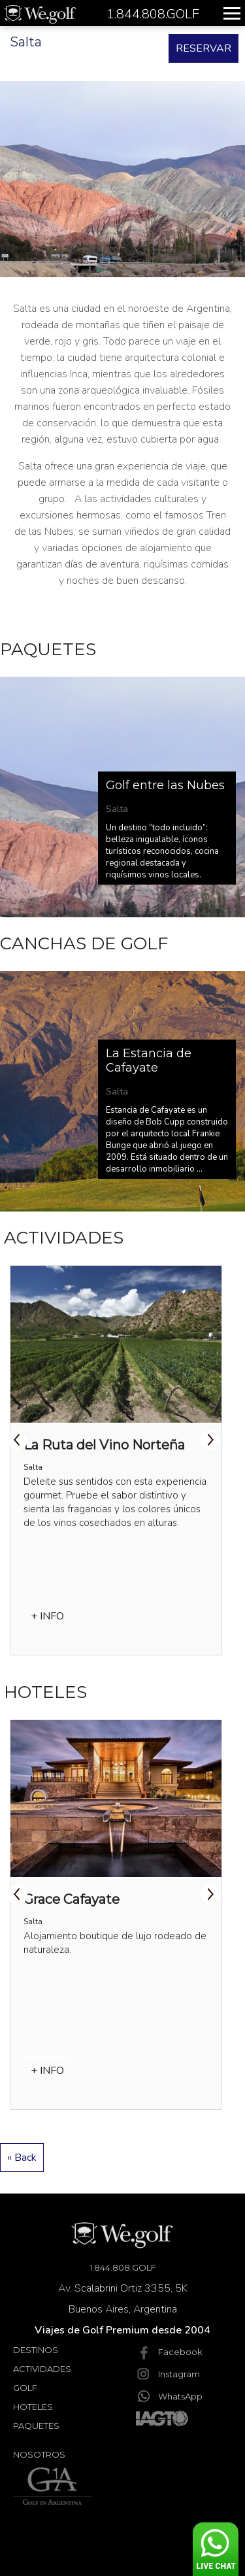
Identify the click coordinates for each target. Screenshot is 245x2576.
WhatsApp (169, 2396)
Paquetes (36, 2425)
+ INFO (47, 1616)
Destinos (35, 2350)
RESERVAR (203, 48)
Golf (25, 2387)
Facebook (169, 2352)
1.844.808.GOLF (123, 2267)
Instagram (168, 2374)
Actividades (42, 2369)
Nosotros (39, 2454)
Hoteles (33, 2406)
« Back (22, 2157)
